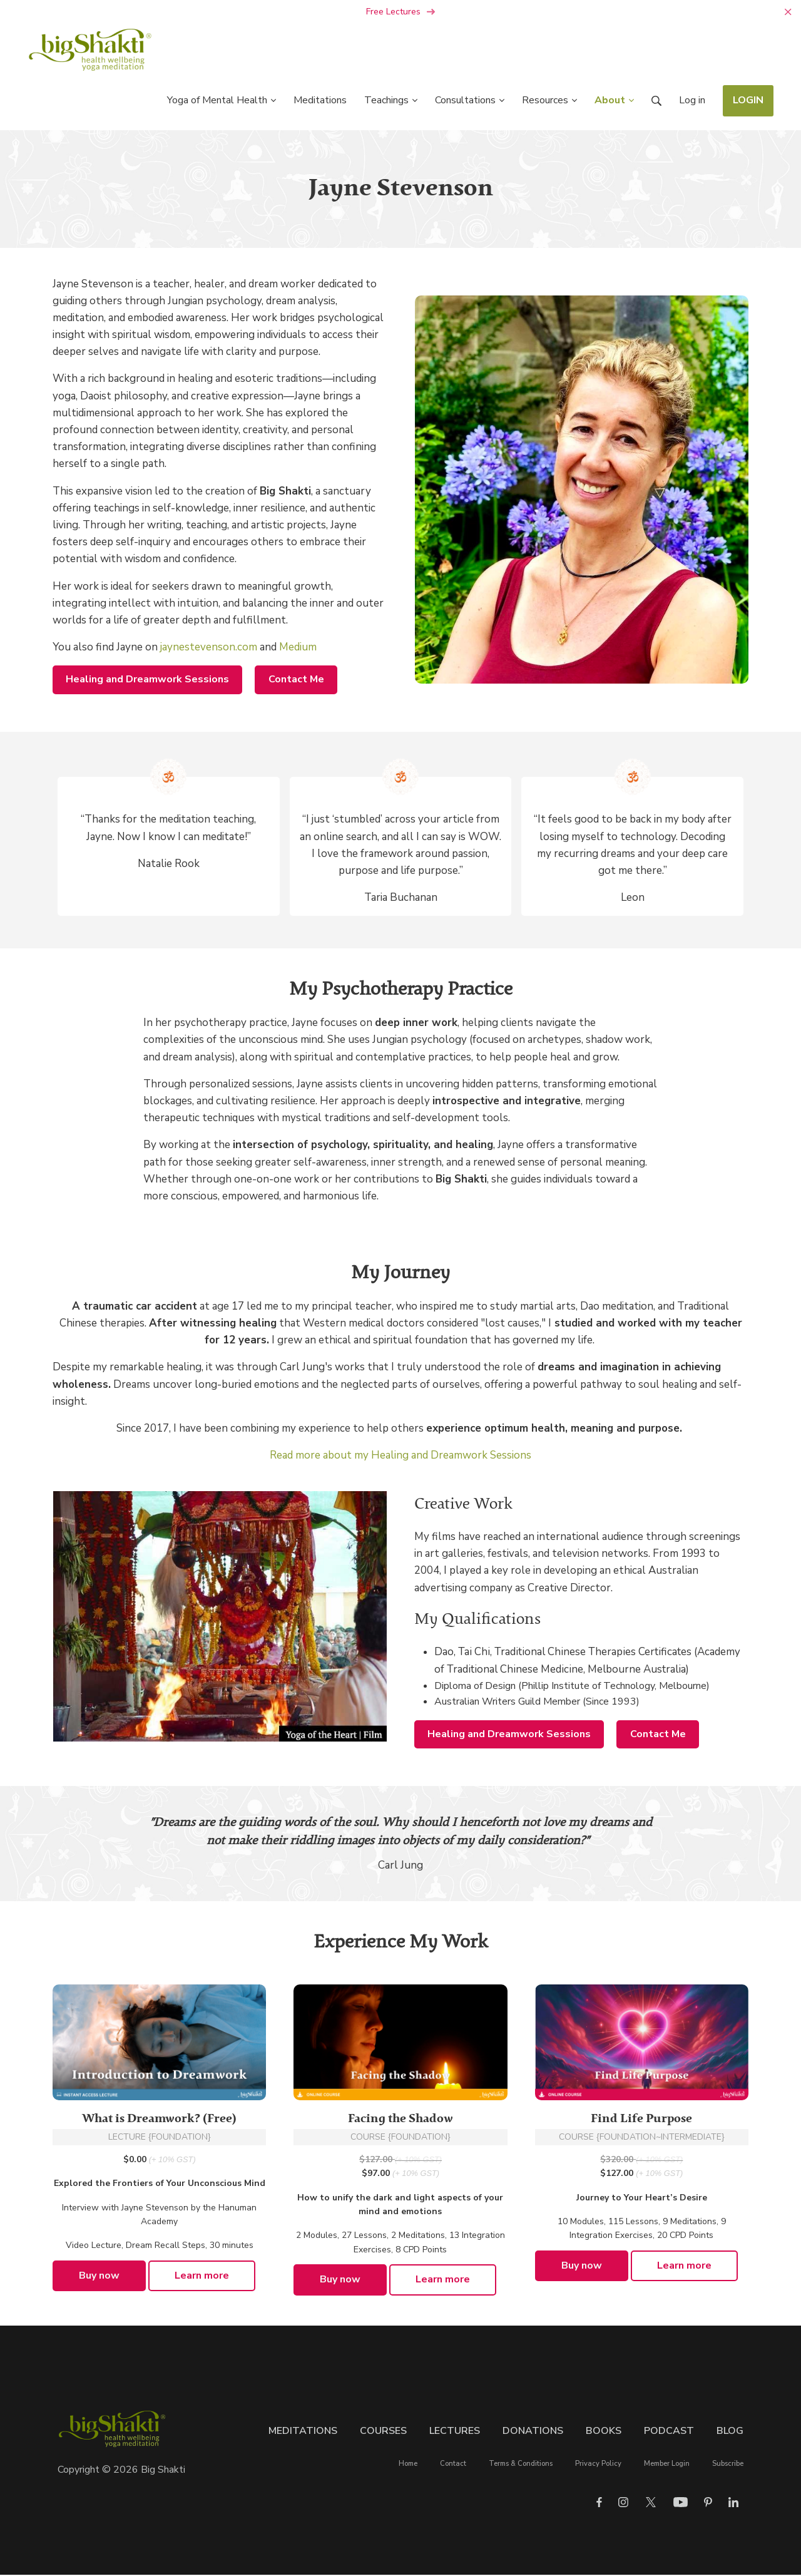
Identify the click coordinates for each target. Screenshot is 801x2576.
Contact (453, 2465)
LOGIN (748, 101)
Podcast (669, 2432)
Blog (730, 2432)
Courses (383, 2432)
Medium (298, 648)
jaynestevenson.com (208, 648)
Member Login (667, 2465)
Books (603, 2432)
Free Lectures (401, 12)
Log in (692, 101)
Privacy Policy (598, 2465)
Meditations (302, 2432)
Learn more (202, 2277)
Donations (533, 2432)
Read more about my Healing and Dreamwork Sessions (400, 1456)
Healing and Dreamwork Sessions (147, 680)
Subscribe (727, 2465)
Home (408, 2465)
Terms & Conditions (521, 2465)
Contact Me (296, 680)
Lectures (454, 2432)
